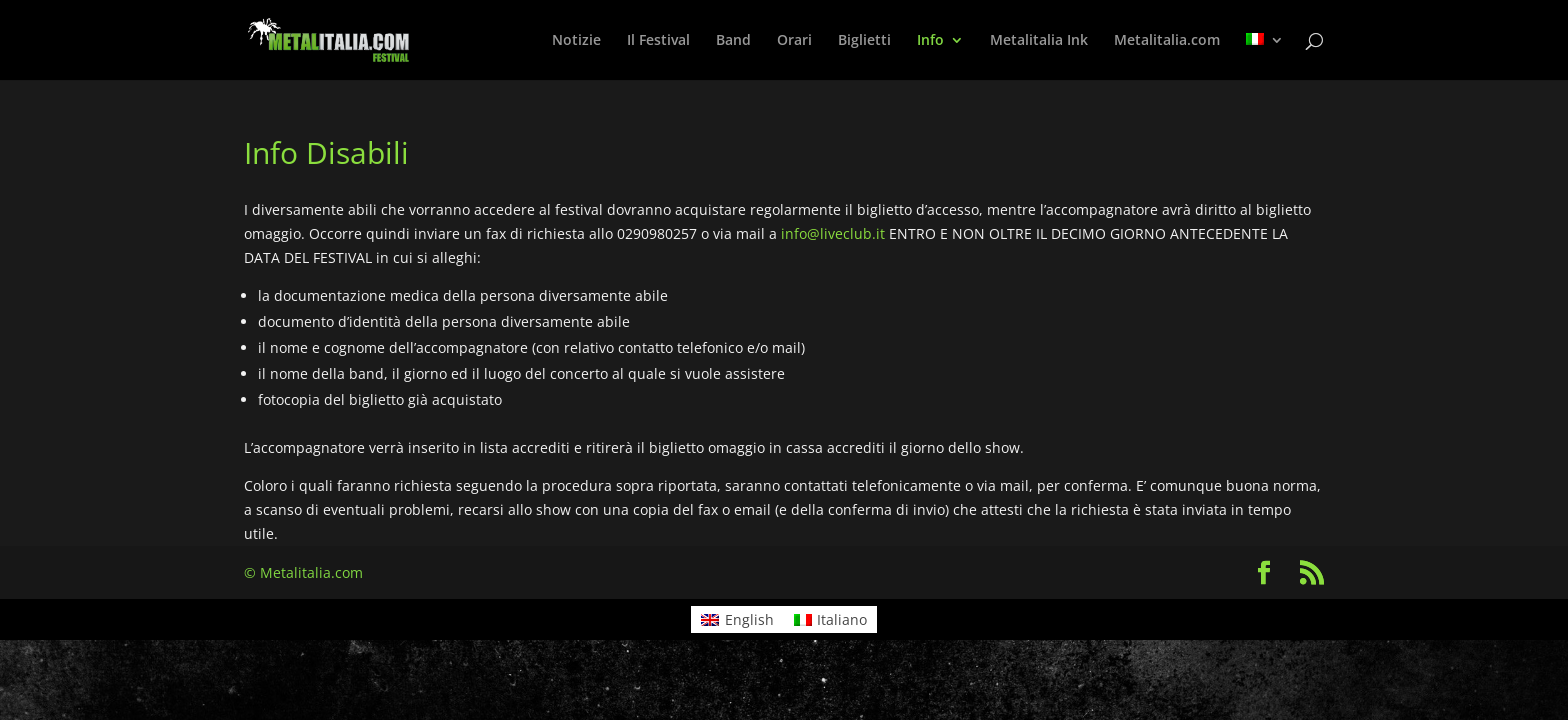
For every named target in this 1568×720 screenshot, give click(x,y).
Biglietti (864, 41)
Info (930, 41)
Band (733, 41)
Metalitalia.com (1167, 41)
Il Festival (658, 41)
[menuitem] (1265, 56)
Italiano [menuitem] (842, 619)
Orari (794, 41)
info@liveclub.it (833, 233)
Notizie (576, 41)
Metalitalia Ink (1039, 41)
